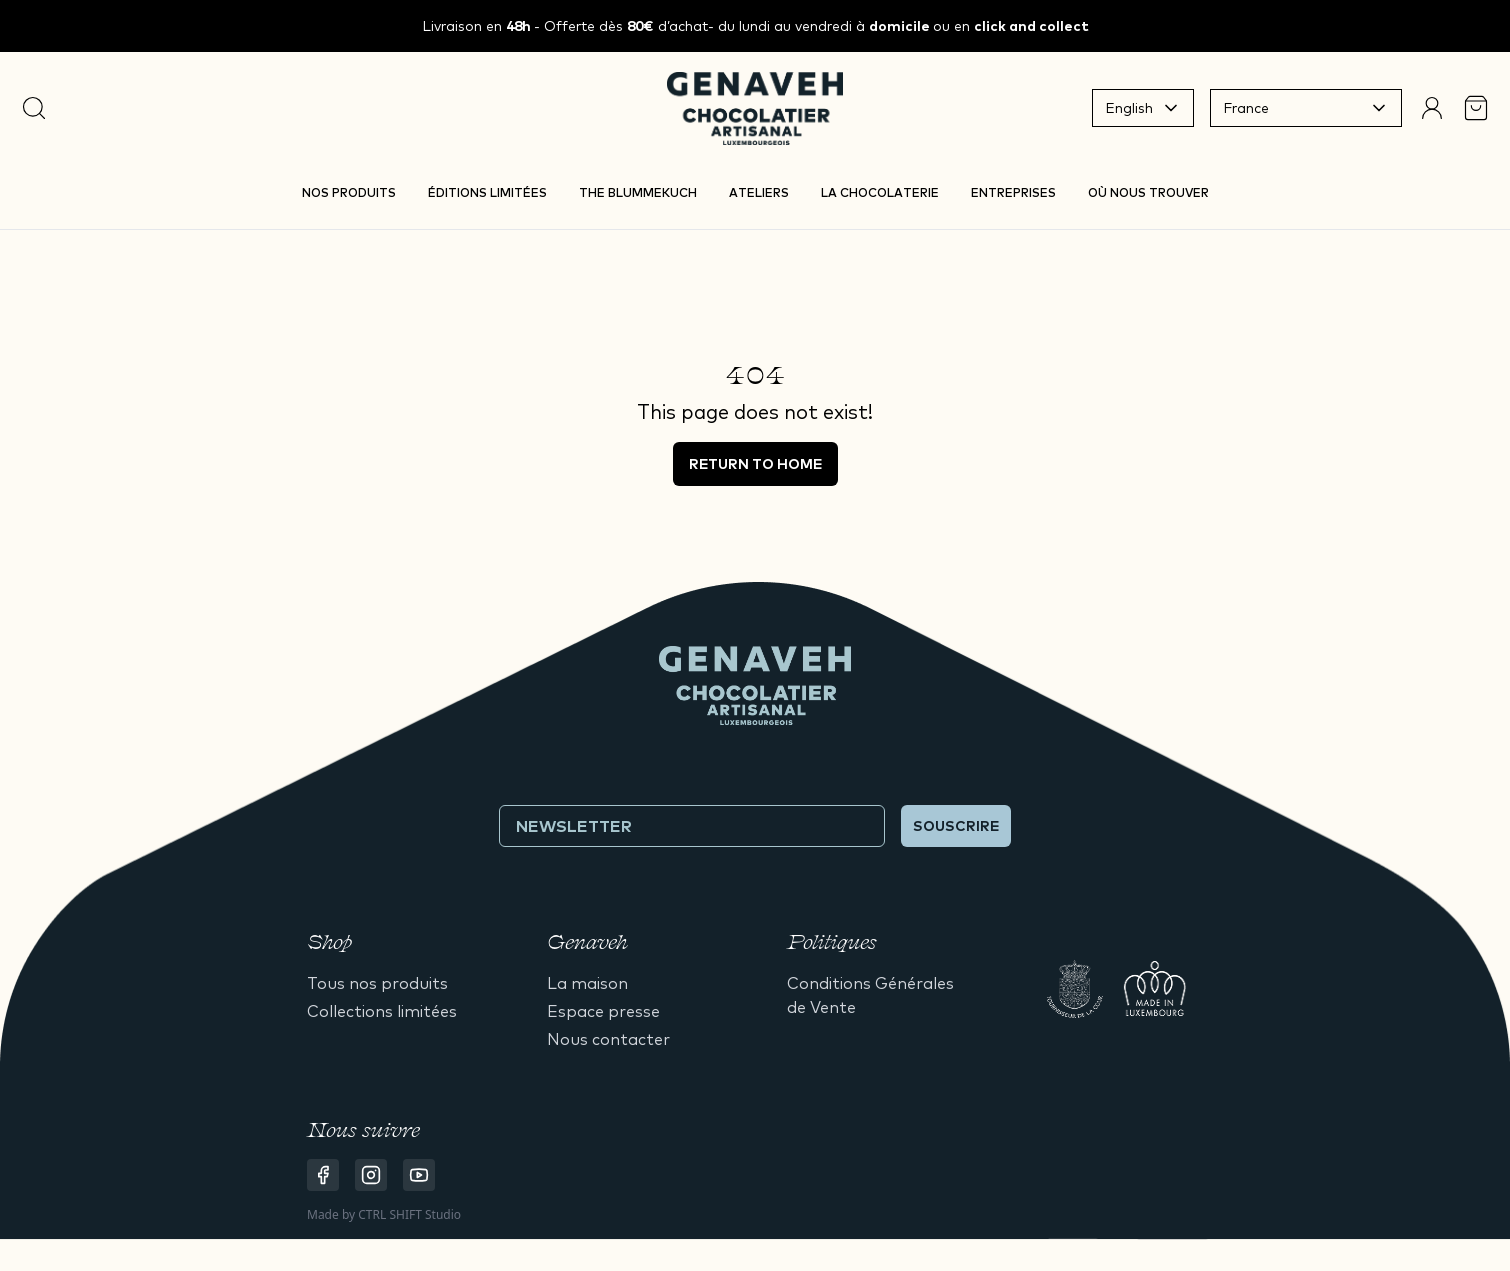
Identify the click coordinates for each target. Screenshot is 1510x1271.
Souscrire (956, 826)
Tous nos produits (377, 983)
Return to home (755, 464)
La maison (587, 983)
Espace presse (603, 1011)
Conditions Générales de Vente (870, 995)
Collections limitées (382, 1011)
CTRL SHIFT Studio (409, 1214)
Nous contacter (608, 1039)
